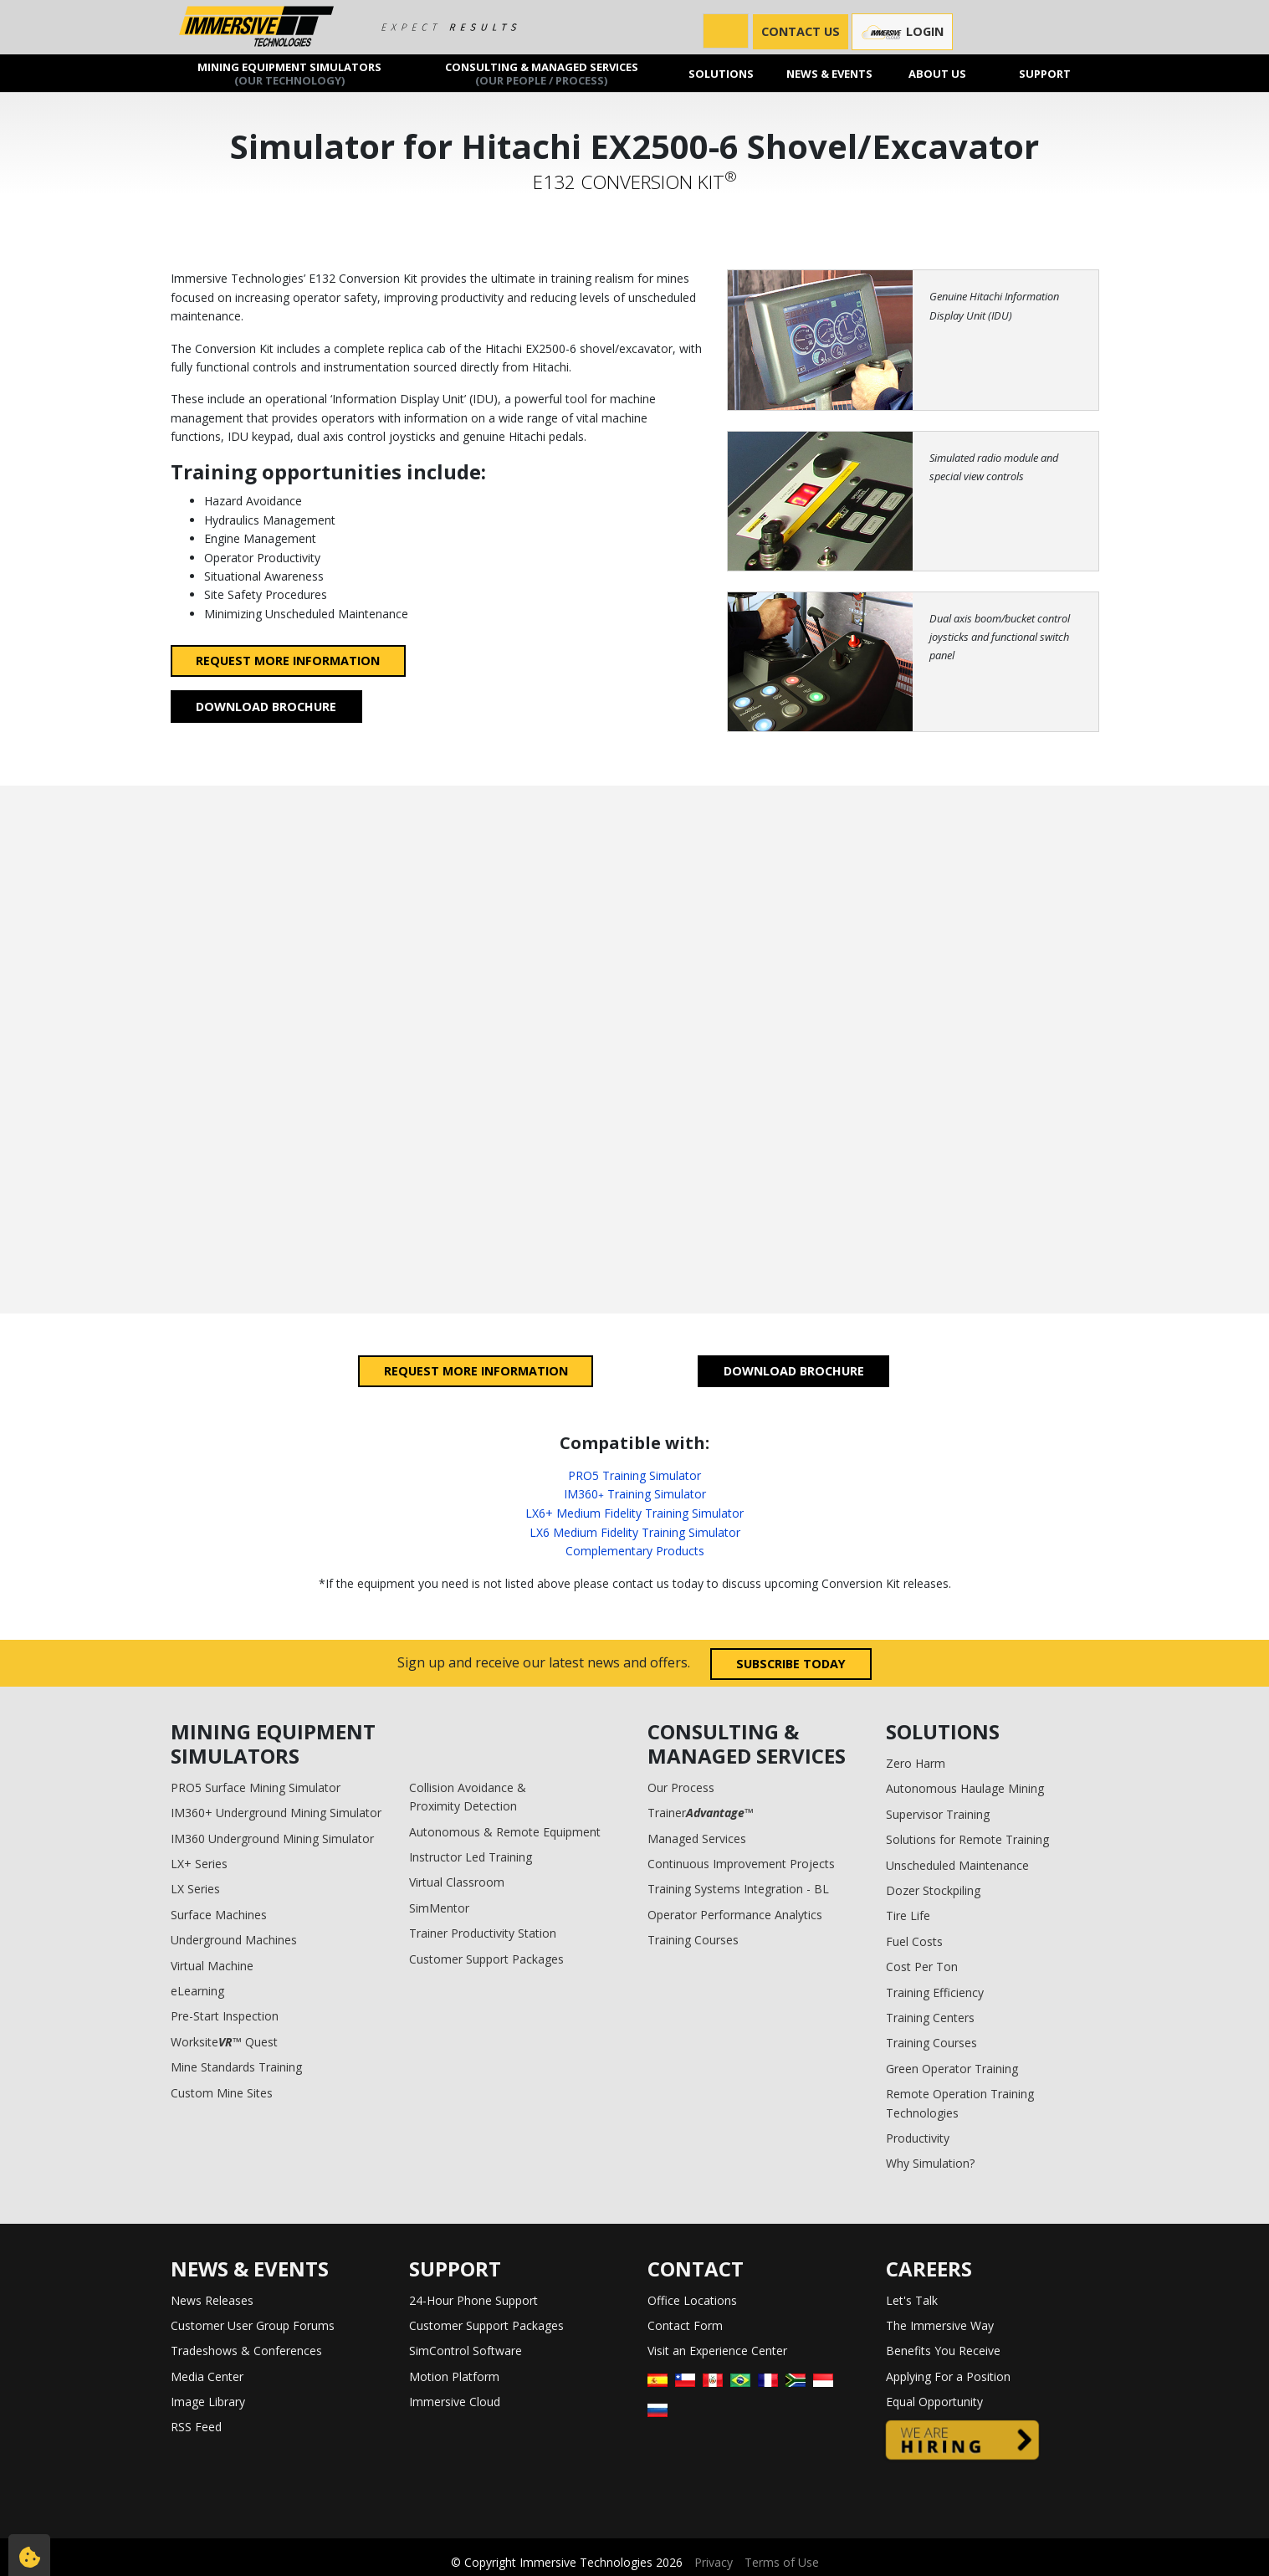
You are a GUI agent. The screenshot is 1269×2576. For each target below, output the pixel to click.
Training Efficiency (935, 1992)
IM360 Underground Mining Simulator (272, 1838)
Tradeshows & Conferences (246, 2350)
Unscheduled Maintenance (957, 1865)
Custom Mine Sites (222, 2093)
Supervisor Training (938, 1814)
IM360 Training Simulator (635, 1494)
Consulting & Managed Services (541, 73)
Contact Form (685, 2325)
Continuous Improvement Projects (741, 1864)
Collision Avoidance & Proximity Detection (467, 1797)
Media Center (207, 2376)
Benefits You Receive (943, 2350)
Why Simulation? (930, 2163)
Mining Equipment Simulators (290, 73)
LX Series (195, 1889)
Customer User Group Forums (253, 2325)
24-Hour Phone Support (473, 2300)
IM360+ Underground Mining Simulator (276, 1813)
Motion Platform (454, 2376)
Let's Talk (912, 2300)
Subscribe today (791, 1664)
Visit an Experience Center (717, 2350)
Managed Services (696, 1838)
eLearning (197, 1991)
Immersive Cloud (454, 2402)
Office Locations (692, 2300)
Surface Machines (219, 1915)
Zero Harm (915, 1763)
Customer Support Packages (486, 1959)
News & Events (829, 72)
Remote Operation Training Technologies (960, 2103)
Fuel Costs (914, 1941)
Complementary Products (634, 1551)
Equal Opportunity (934, 2402)
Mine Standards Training (236, 2067)
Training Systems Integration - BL (738, 1889)
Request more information (288, 660)
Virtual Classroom (456, 1882)
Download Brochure (266, 706)
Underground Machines (234, 1940)
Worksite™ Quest (224, 2042)
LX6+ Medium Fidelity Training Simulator (634, 1513)
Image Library (208, 2402)
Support (1045, 72)
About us (937, 72)
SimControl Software (465, 2350)
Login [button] (902, 32)
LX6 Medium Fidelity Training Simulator (635, 1532)
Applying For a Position (948, 2376)
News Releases (212, 2300)
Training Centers (930, 2017)
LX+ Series (199, 1864)
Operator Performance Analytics (734, 1915)
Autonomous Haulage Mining (965, 1788)
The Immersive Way (940, 2325)
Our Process (680, 1787)
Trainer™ (700, 1813)
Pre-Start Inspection (225, 2016)
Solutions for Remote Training (967, 1839)
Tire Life (908, 1915)
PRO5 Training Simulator (634, 1475)
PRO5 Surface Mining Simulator (255, 1787)
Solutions (721, 72)
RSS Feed (196, 2427)
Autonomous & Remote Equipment (505, 1832)
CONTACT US (800, 31)
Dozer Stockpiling (933, 1890)
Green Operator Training (952, 2069)
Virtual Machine (212, 1966)
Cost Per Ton (922, 1966)
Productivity (917, 2138)
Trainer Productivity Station (482, 1933)
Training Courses (693, 1940)
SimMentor (439, 1908)
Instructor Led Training (470, 1857)
